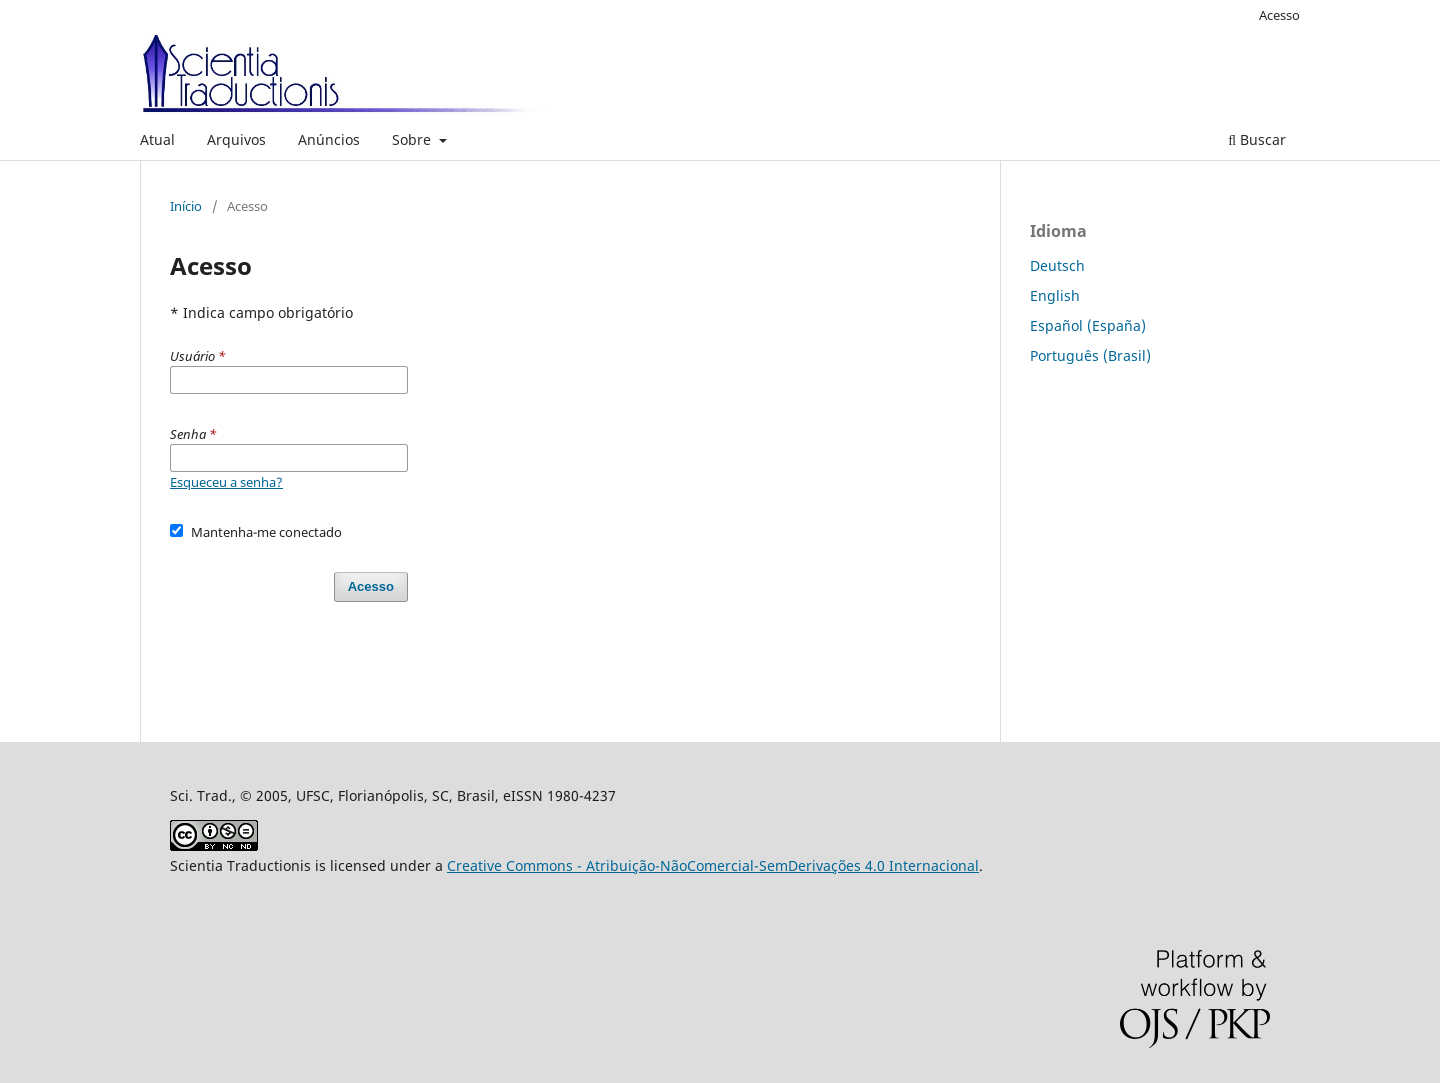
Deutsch (1057, 265)
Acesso (1279, 15)
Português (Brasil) (1090, 355)
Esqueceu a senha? (226, 482)
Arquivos (236, 139)
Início (186, 206)
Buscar (1257, 139)
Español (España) (1088, 325)
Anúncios (329, 139)
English (1055, 295)
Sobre (413, 139)
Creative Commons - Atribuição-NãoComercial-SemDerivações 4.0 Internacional (713, 865)
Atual (157, 139)
